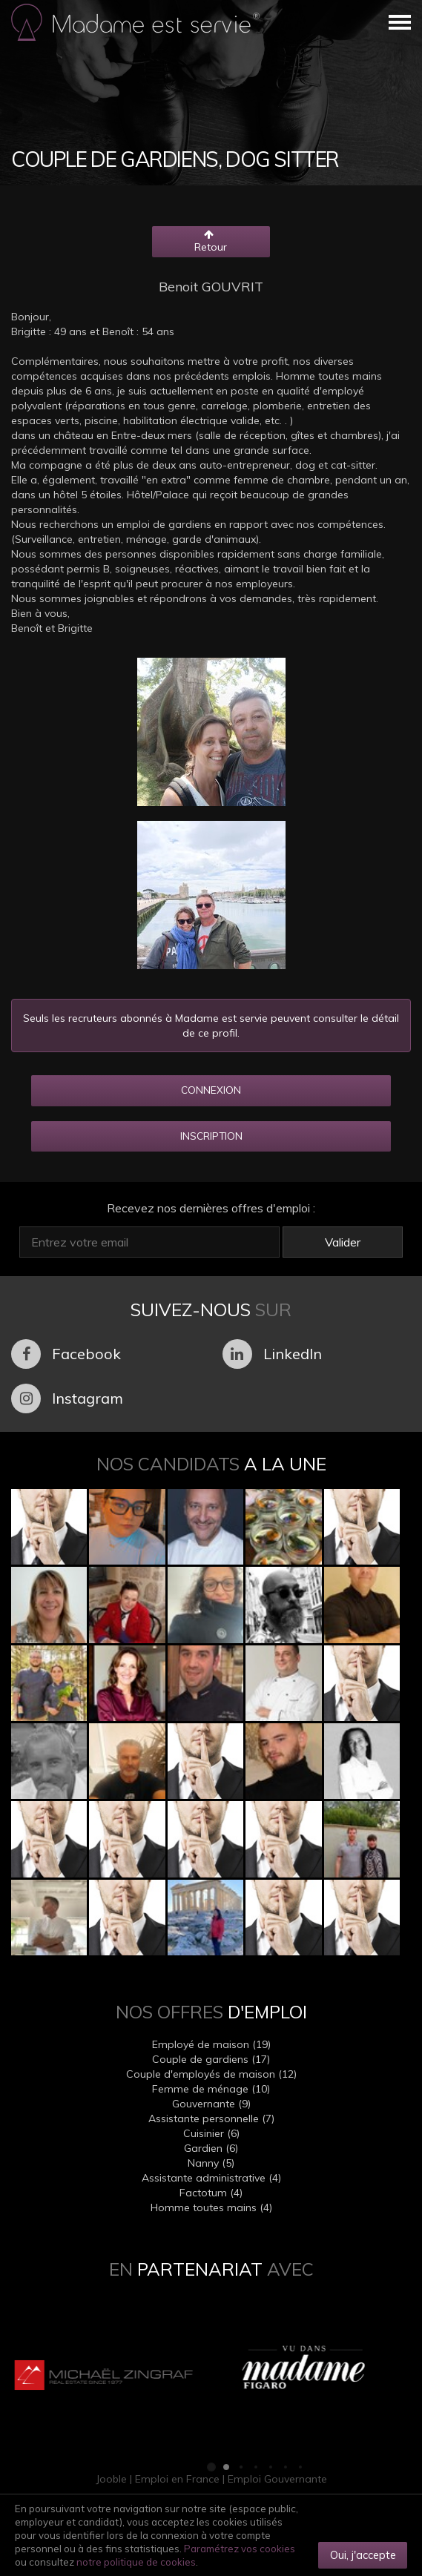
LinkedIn (272, 1354)
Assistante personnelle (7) (211, 2118)
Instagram (67, 1398)
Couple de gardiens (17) (211, 2059)
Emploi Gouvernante (277, 2479)
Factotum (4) (211, 2192)
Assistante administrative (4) (211, 2177)
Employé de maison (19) (211, 2044)
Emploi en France (177, 2479)
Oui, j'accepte (363, 2555)
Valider (342, 1242)
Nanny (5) (211, 2163)
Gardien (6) (211, 2148)
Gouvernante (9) (211, 2103)
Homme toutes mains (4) (211, 2207)
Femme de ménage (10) (211, 2089)
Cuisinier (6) (211, 2133)
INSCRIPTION (211, 1136)
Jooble (111, 2479)
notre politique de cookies (136, 2562)
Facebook (66, 1354)
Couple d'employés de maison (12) (211, 2074)
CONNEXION (211, 1090)
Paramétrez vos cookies (239, 2548)
